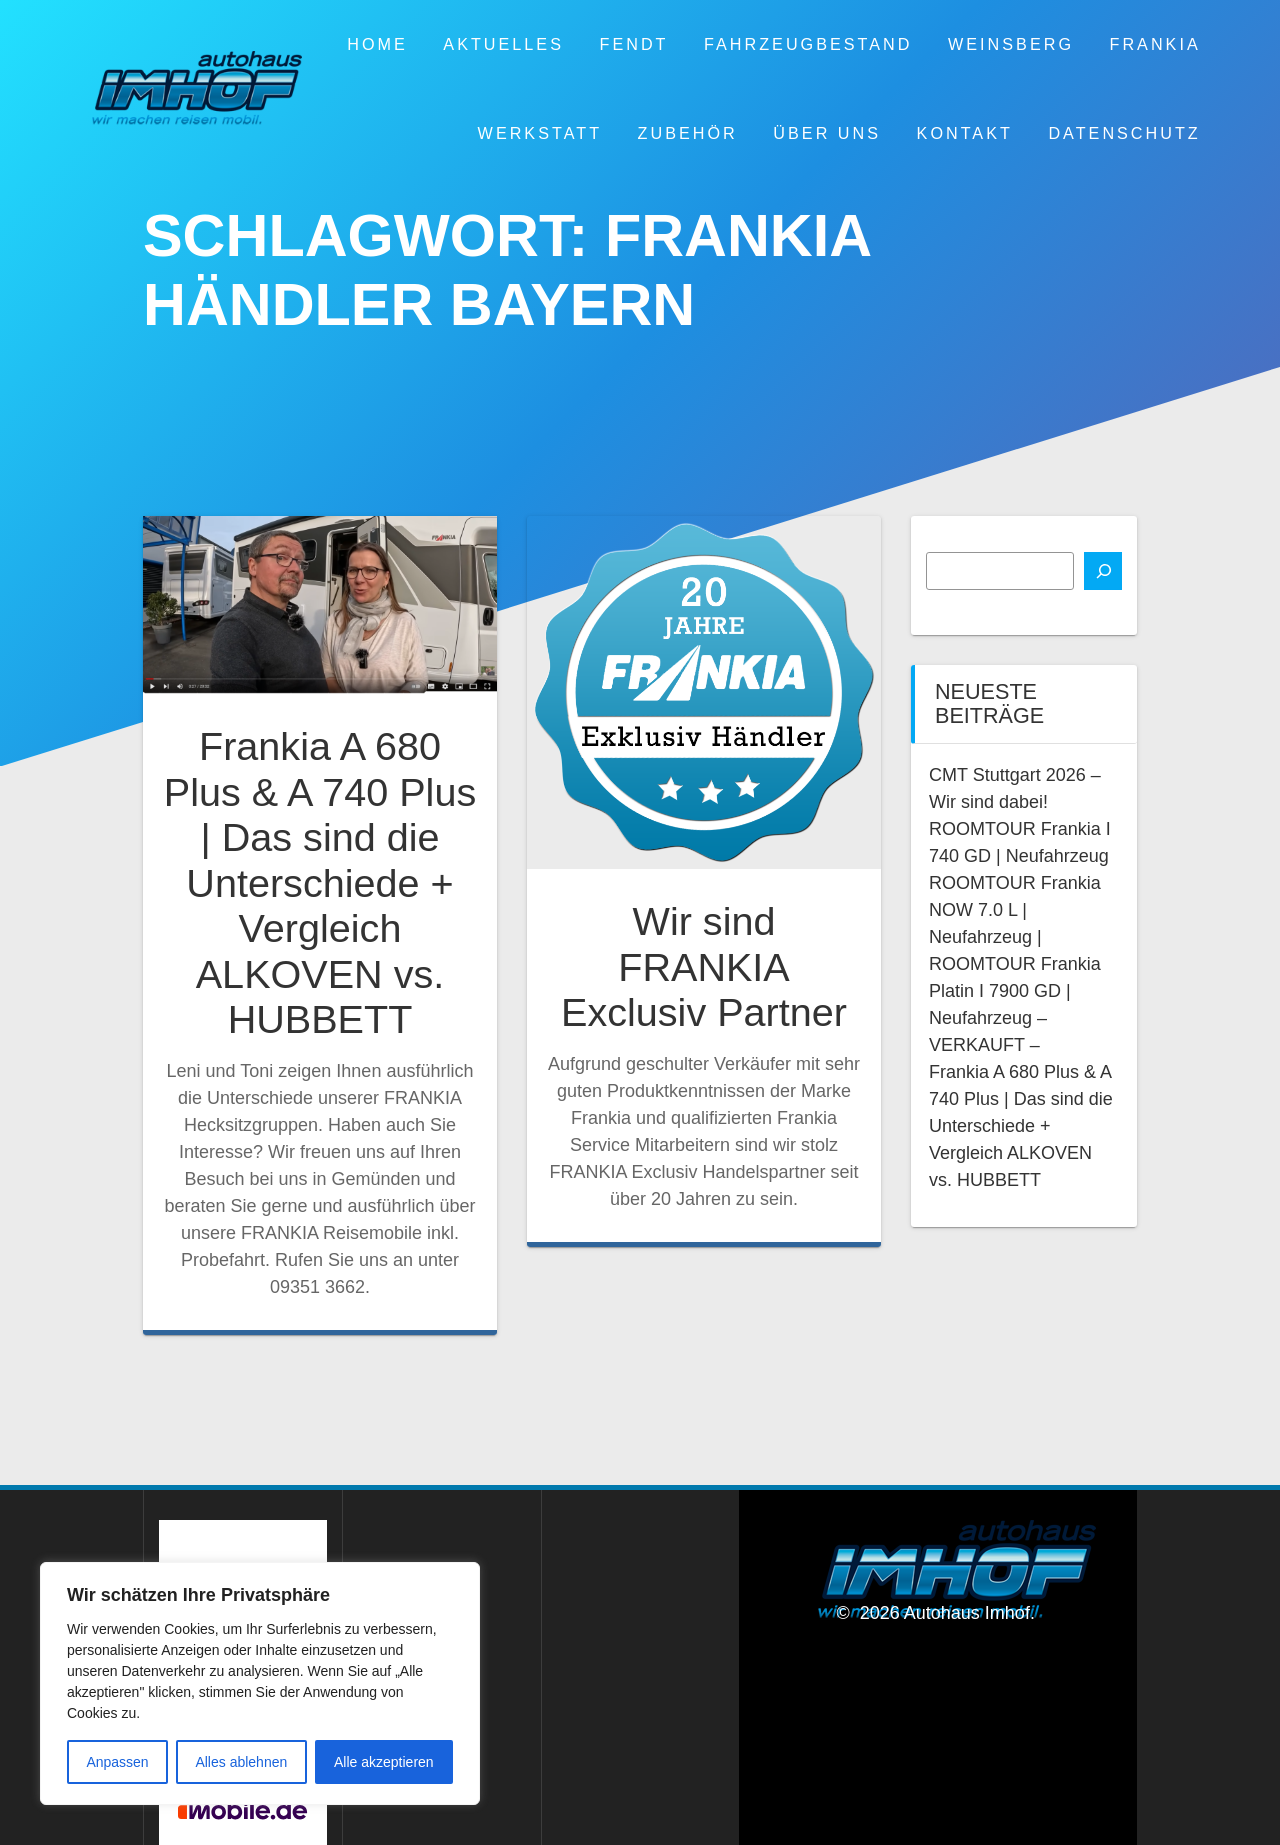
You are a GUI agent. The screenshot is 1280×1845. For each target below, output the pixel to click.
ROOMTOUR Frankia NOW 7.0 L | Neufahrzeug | (1015, 910)
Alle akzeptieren (384, 1762)
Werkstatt (540, 133)
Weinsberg (1011, 44)
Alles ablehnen (241, 1762)
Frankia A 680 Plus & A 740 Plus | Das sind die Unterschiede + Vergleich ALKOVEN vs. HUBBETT (320, 882)
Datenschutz (1124, 133)
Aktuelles (503, 44)
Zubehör (688, 133)
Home (377, 44)
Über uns (827, 133)
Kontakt (965, 133)
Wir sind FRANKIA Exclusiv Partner (704, 966)
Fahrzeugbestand (808, 44)
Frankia (1155, 44)
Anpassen (117, 1762)
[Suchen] (1103, 571)
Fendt (634, 44)
